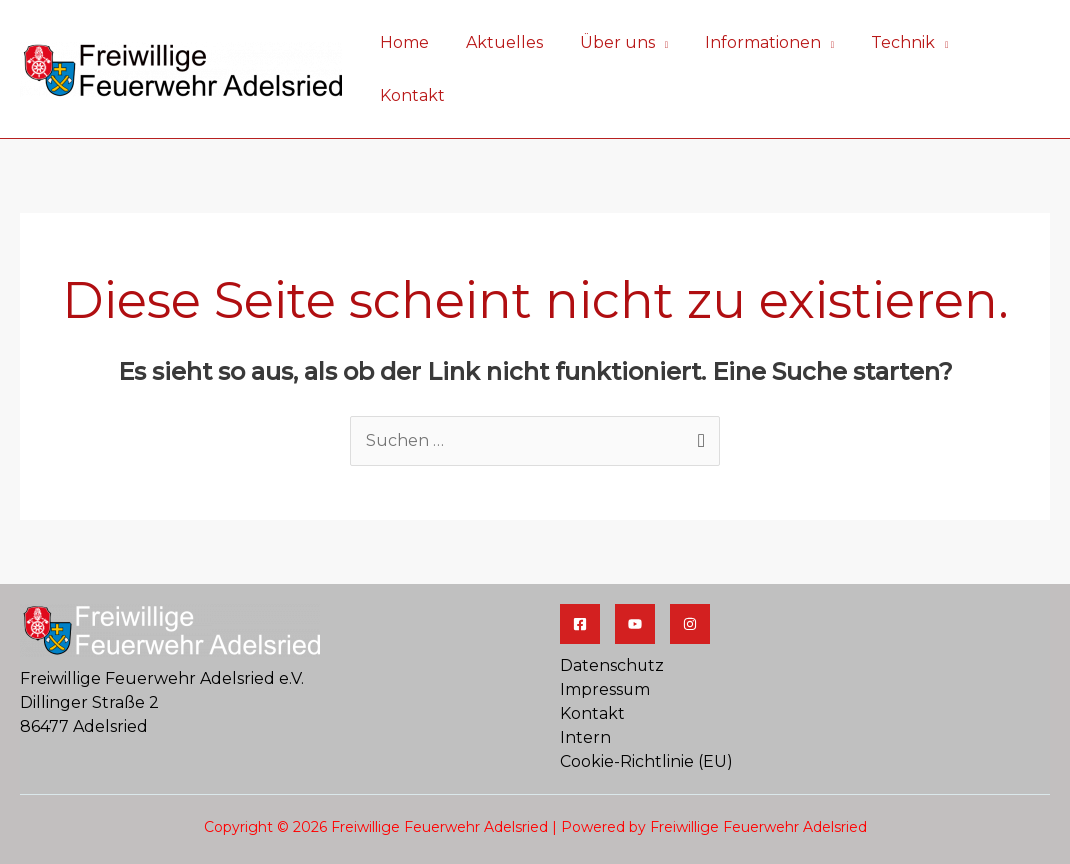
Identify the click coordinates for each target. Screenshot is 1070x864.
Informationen (756, 43)
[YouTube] (635, 573)
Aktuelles (506, 43)
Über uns (614, 43)
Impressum (605, 638)
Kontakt (1001, 43)
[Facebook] (580, 573)
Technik (891, 43)
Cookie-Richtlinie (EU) (646, 710)
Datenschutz (612, 614)
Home (411, 43)
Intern (585, 686)
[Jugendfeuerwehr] (690, 573)
